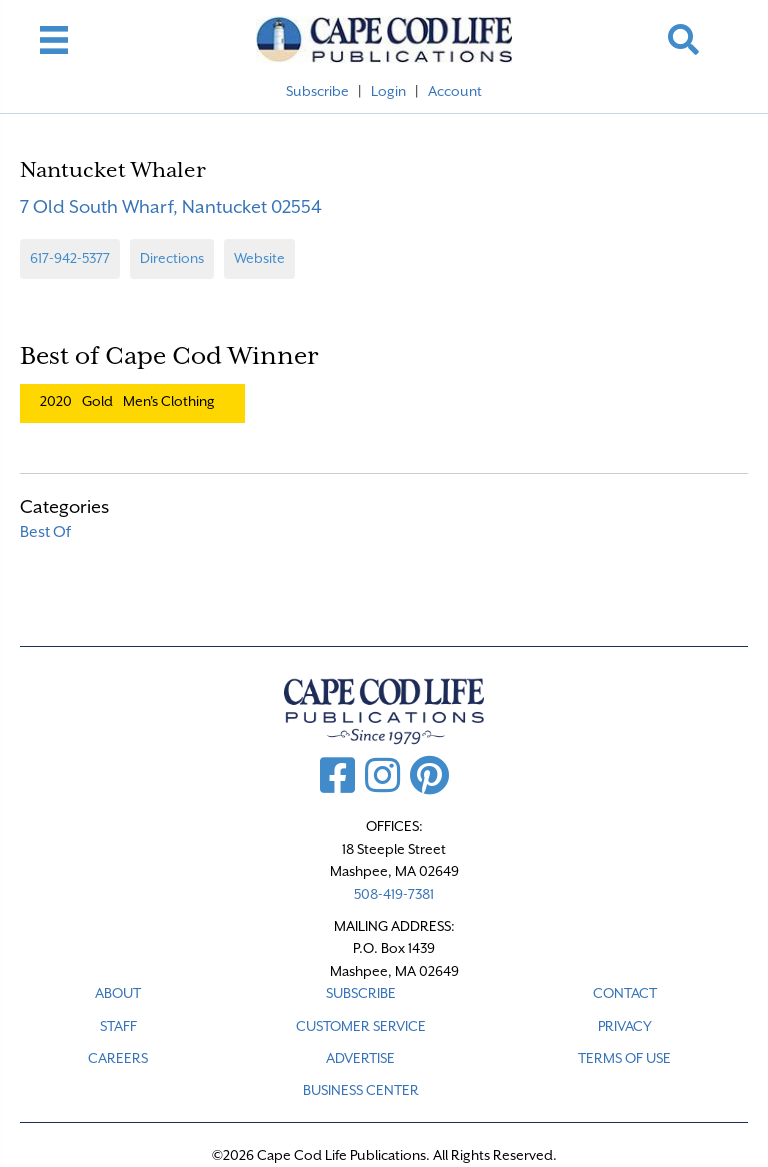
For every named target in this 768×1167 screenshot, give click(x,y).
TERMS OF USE (624, 1058)
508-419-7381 (394, 894)
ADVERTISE (360, 1058)
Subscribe (317, 91)
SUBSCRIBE (361, 993)
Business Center (361, 1090)
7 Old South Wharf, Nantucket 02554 (171, 206)
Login (388, 91)
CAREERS (118, 1058)
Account (455, 91)
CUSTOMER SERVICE (361, 1026)
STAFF (118, 1026)
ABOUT (118, 993)
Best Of (45, 532)
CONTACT (625, 993)
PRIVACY (625, 1026)
